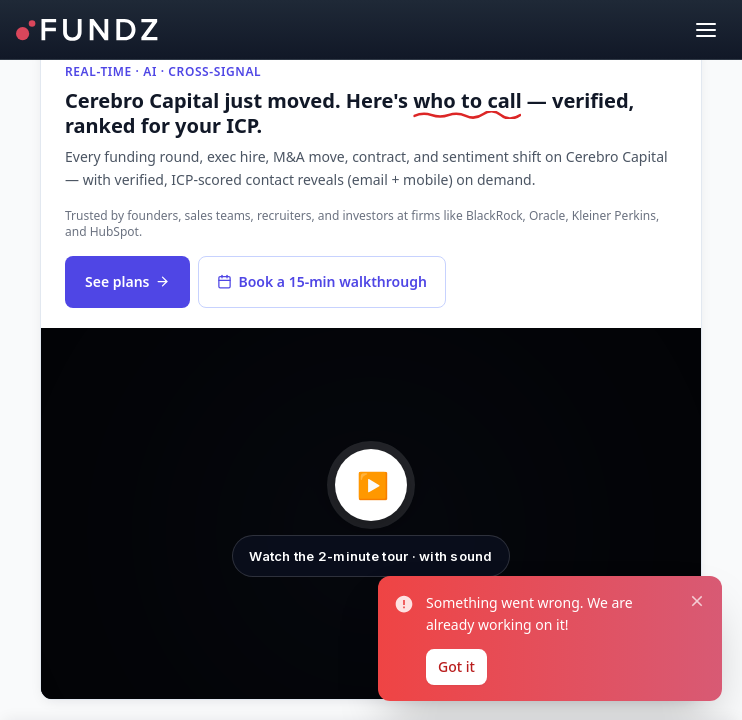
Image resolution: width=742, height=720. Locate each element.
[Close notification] (692, 587)
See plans (127, 281)
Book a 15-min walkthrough (321, 281)
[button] (371, 513)
